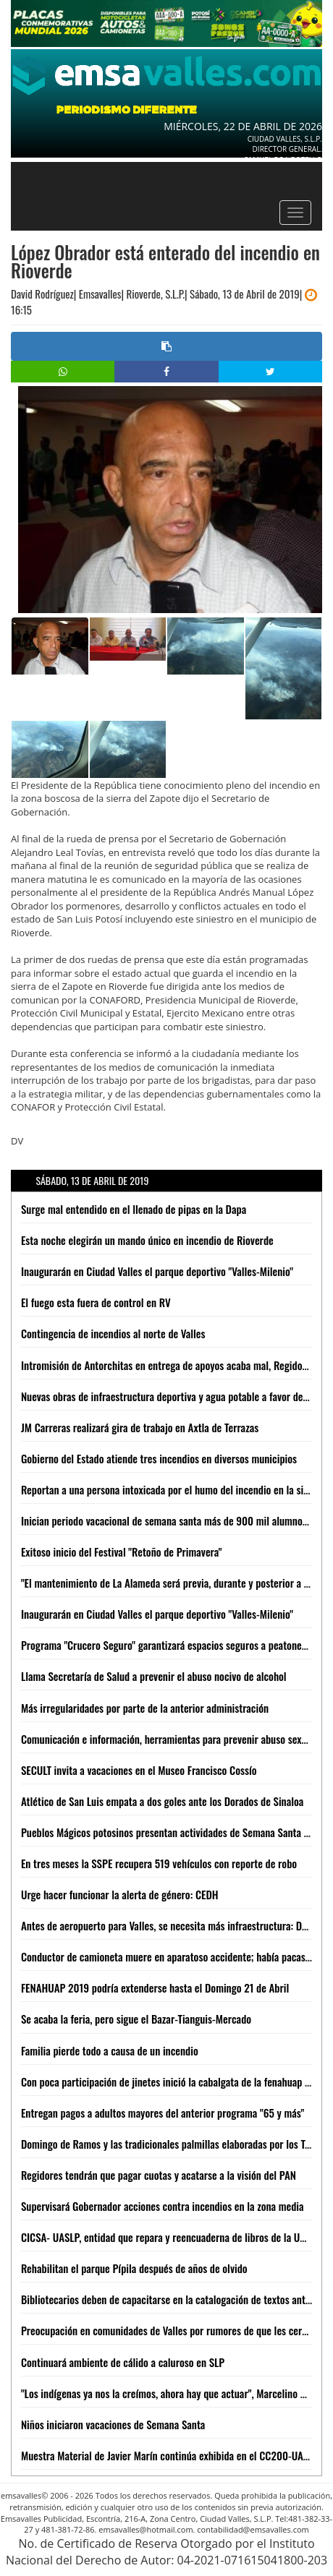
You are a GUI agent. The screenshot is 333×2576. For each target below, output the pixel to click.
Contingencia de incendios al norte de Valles (113, 1333)
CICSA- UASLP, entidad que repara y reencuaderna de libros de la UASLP (171, 2237)
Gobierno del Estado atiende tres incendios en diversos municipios (159, 1458)
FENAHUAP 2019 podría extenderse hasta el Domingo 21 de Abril (155, 1987)
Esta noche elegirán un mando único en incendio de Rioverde (147, 1240)
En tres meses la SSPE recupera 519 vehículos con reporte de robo (159, 1863)
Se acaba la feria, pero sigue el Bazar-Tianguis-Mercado (136, 2019)
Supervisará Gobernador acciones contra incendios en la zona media (162, 2206)
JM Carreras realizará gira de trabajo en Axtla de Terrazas (139, 1427)
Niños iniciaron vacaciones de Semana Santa (113, 2424)
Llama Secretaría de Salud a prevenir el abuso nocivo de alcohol (154, 1676)
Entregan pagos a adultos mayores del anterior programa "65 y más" (162, 2113)
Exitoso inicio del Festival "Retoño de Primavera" (121, 1551)
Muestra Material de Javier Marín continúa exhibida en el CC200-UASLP (170, 2455)
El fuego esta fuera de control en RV (96, 1302)
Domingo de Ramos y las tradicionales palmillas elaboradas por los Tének (173, 2144)
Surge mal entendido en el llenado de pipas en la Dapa (133, 1209)
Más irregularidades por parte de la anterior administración (145, 1708)
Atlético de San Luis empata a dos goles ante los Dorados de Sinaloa (162, 1801)
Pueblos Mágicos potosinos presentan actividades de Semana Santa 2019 (173, 1832)
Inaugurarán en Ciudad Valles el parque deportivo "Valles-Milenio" (157, 1271)
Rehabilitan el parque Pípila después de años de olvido (134, 2268)
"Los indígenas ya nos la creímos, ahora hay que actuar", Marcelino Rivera (173, 2393)
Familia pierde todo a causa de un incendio (109, 2050)
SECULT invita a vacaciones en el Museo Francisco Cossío (139, 1770)
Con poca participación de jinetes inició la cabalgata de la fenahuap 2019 (173, 2081)
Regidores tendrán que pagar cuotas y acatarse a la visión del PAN (158, 2175)
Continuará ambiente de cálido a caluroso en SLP (122, 2362)
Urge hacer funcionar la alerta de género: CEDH (120, 1894)
